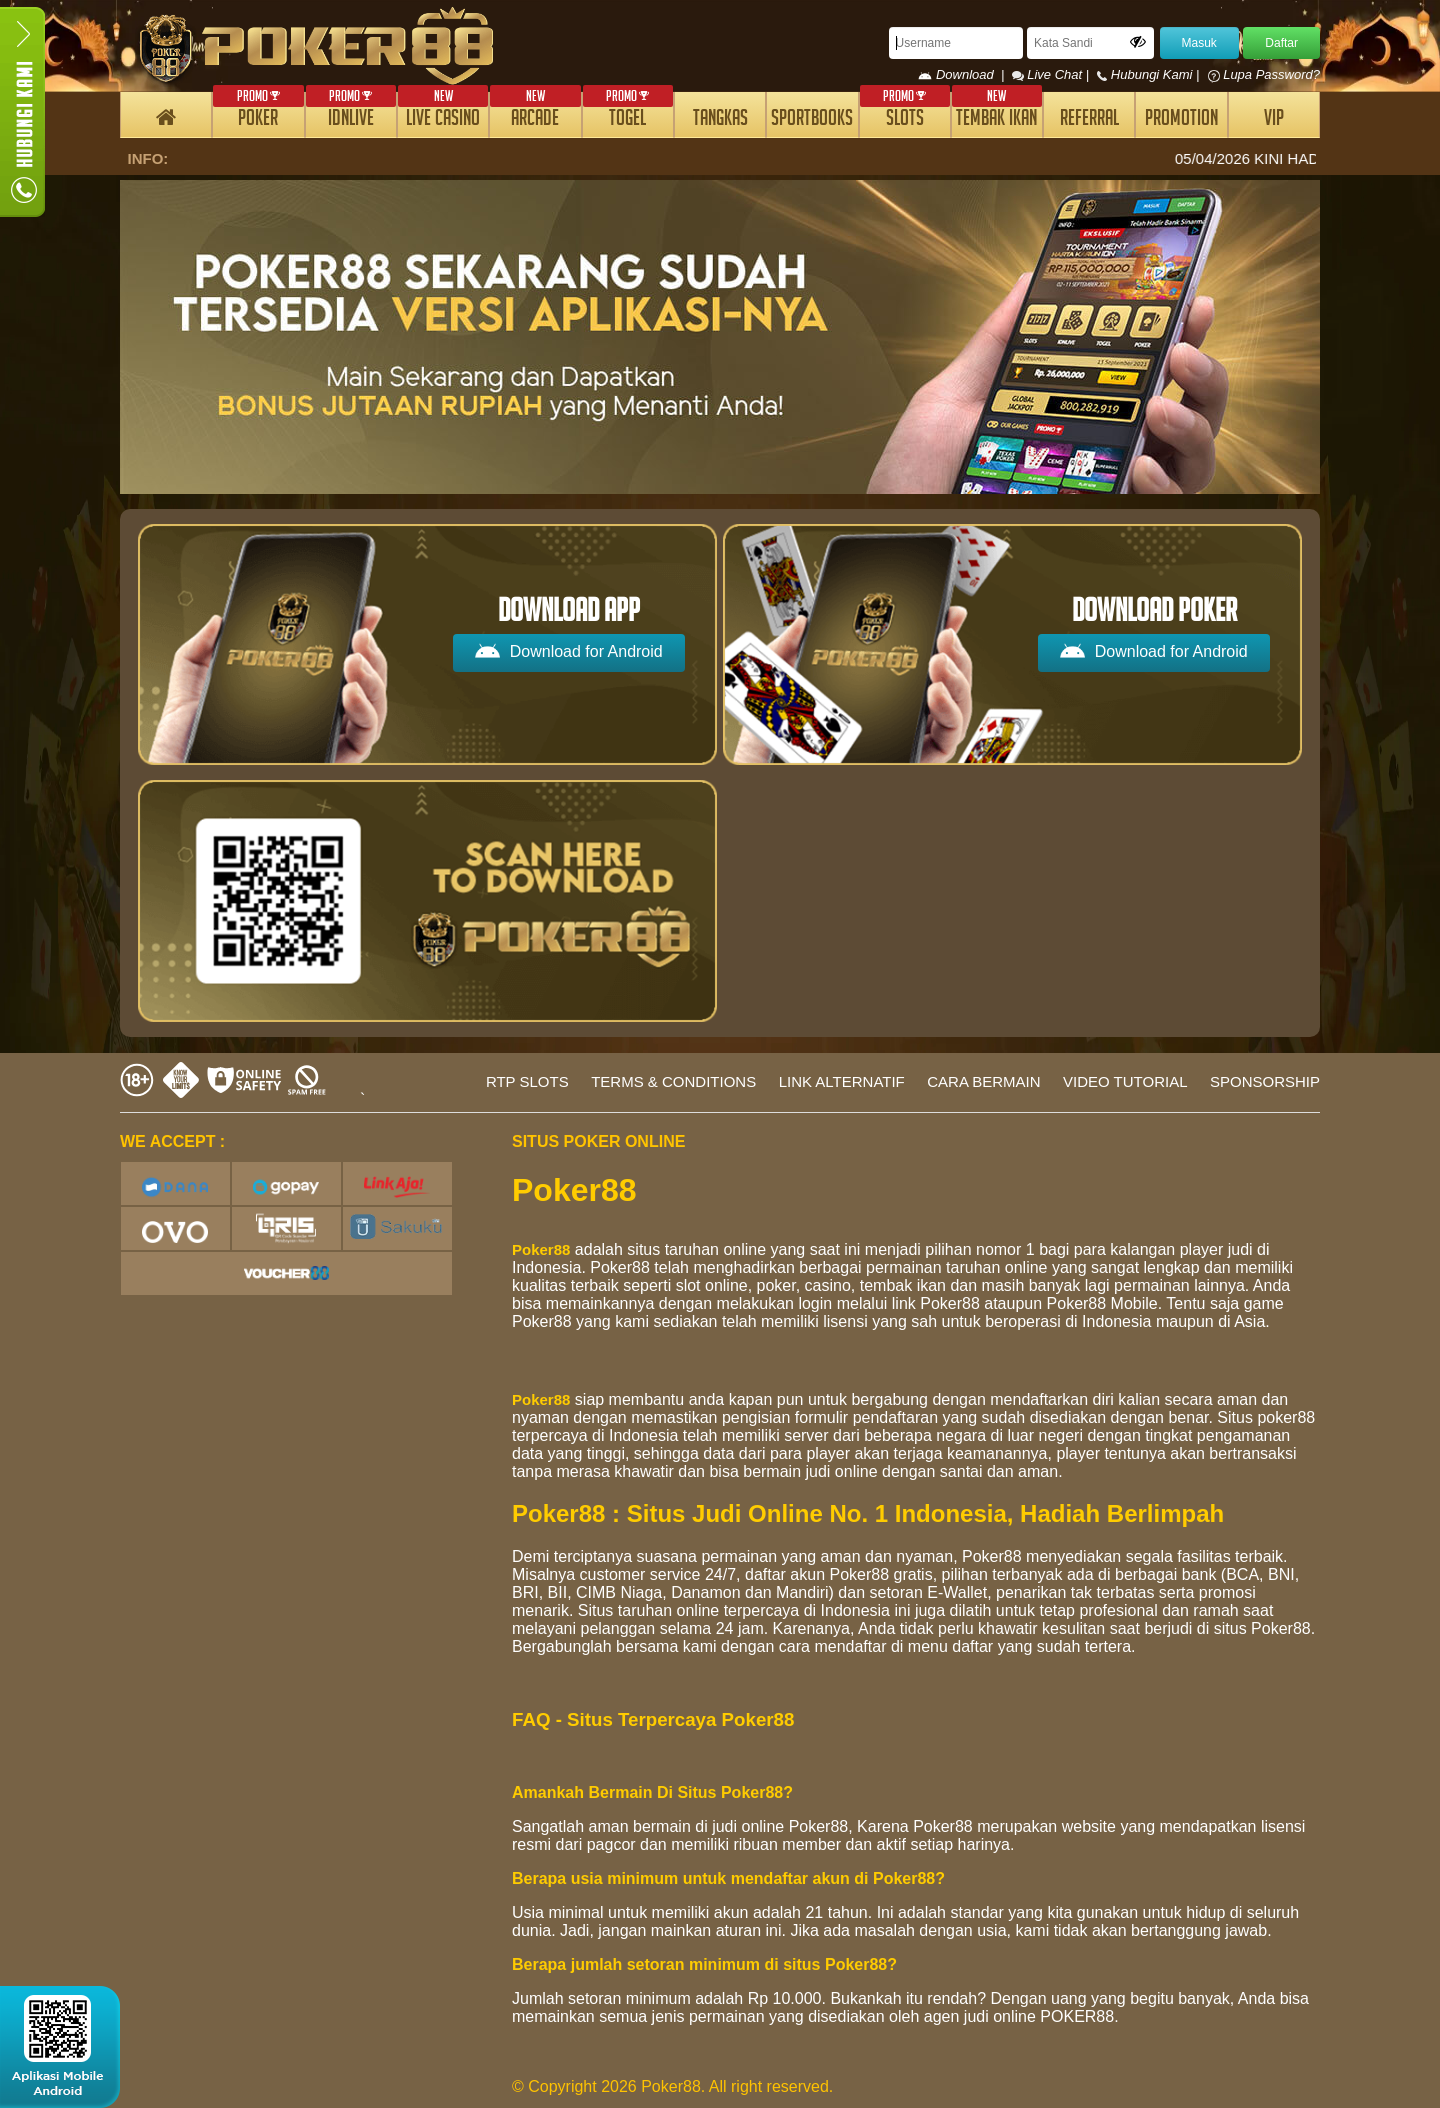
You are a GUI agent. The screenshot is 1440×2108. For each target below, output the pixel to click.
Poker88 (541, 1249)
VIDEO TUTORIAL (1125, 1081)
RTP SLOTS (527, 1081)
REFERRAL (1089, 120)
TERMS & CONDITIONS (673, 1081)
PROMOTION (1181, 120)
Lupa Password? (1264, 74)
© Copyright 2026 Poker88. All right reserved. (672, 2086)
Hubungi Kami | (1150, 74)
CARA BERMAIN (983, 1081)
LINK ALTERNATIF (842, 1081)
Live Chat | (1052, 74)
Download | (964, 74)
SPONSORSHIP (1265, 1081)
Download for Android (568, 650)
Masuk (1199, 43)
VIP (1274, 120)
